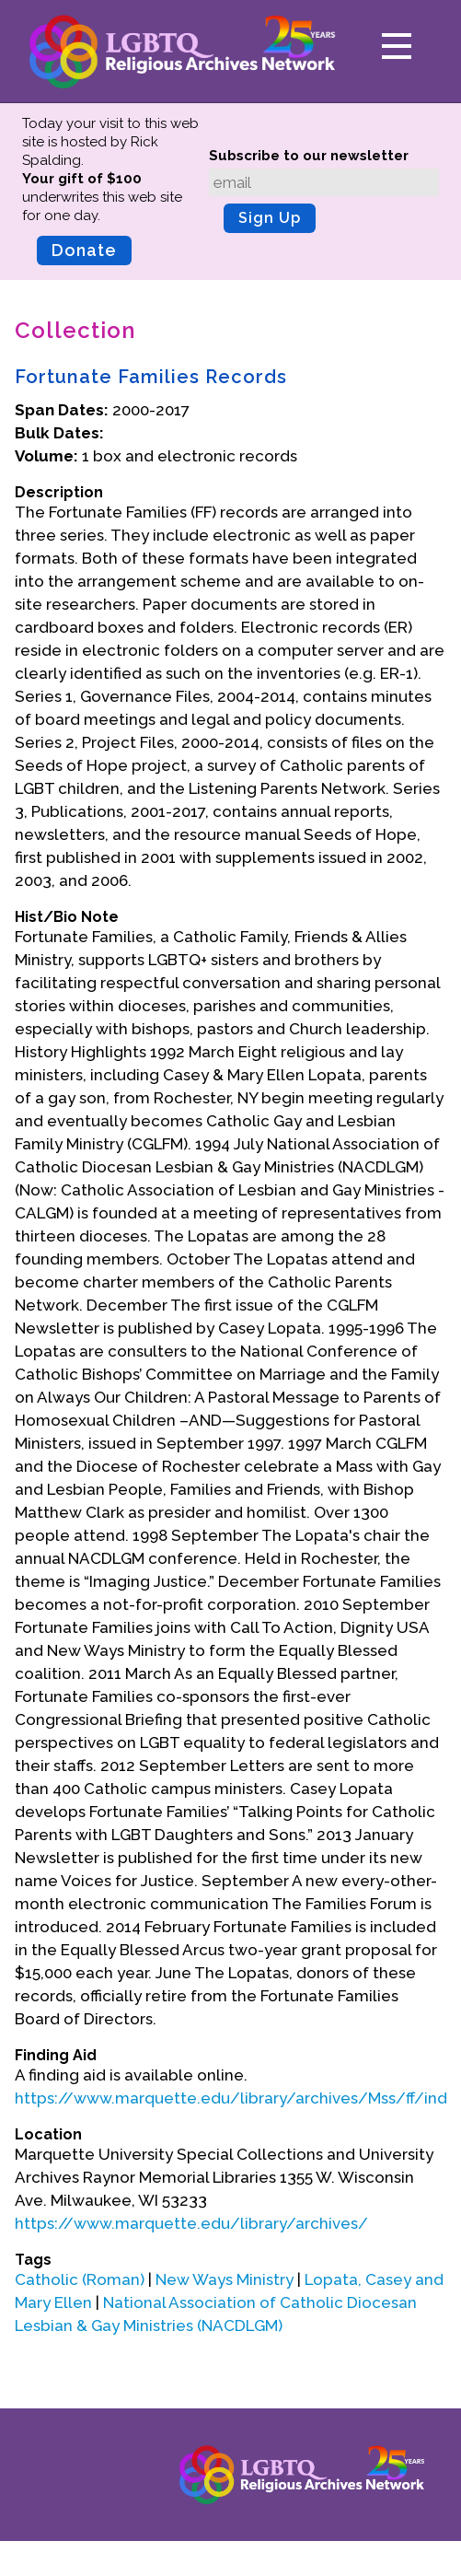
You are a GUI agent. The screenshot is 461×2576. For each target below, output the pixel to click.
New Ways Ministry (225, 2279)
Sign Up (269, 218)
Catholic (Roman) (79, 2279)
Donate (84, 250)
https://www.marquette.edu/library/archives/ (191, 2223)
